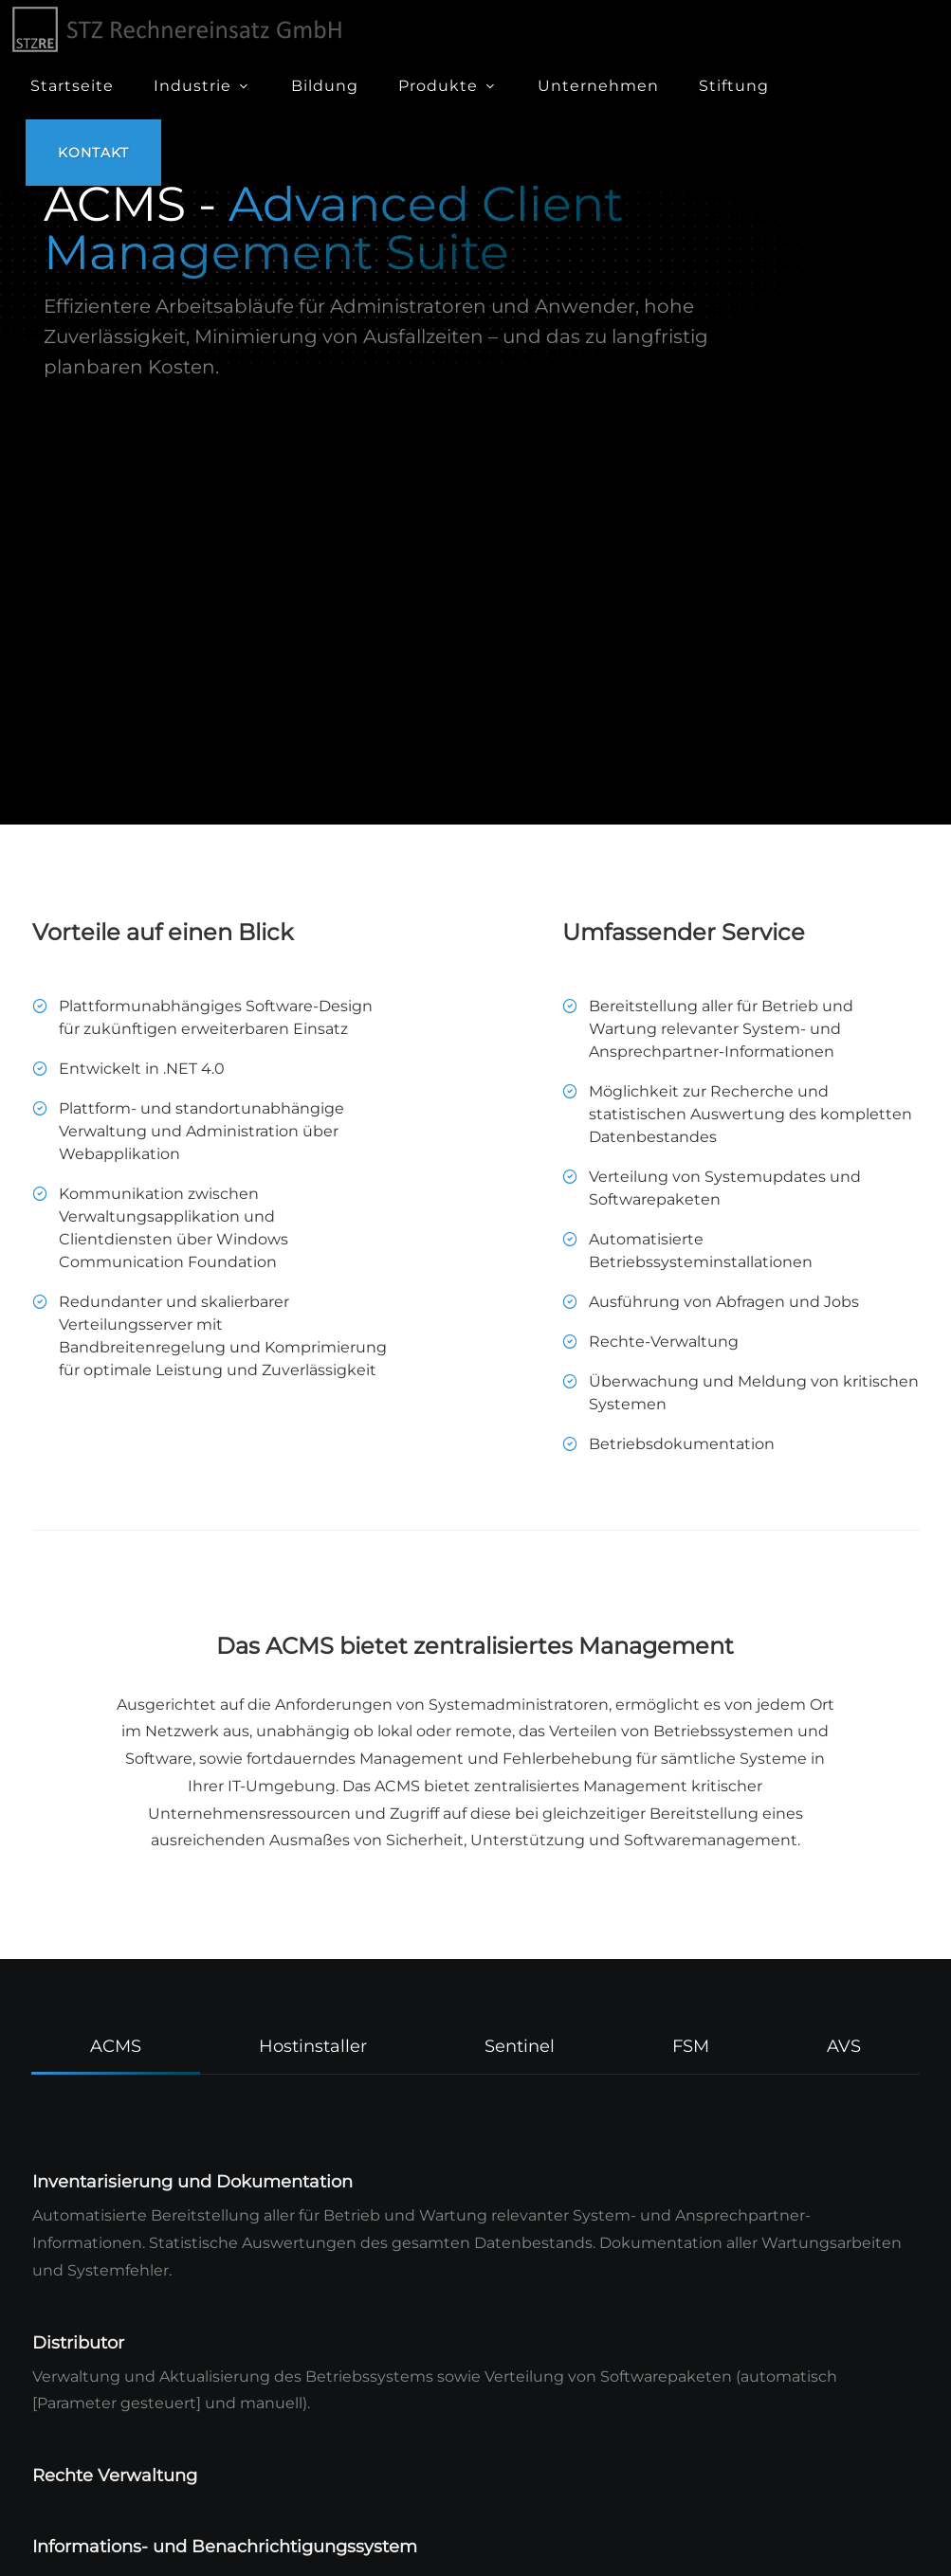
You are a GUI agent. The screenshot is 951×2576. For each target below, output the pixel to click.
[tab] (116, 2045)
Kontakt (93, 152)
